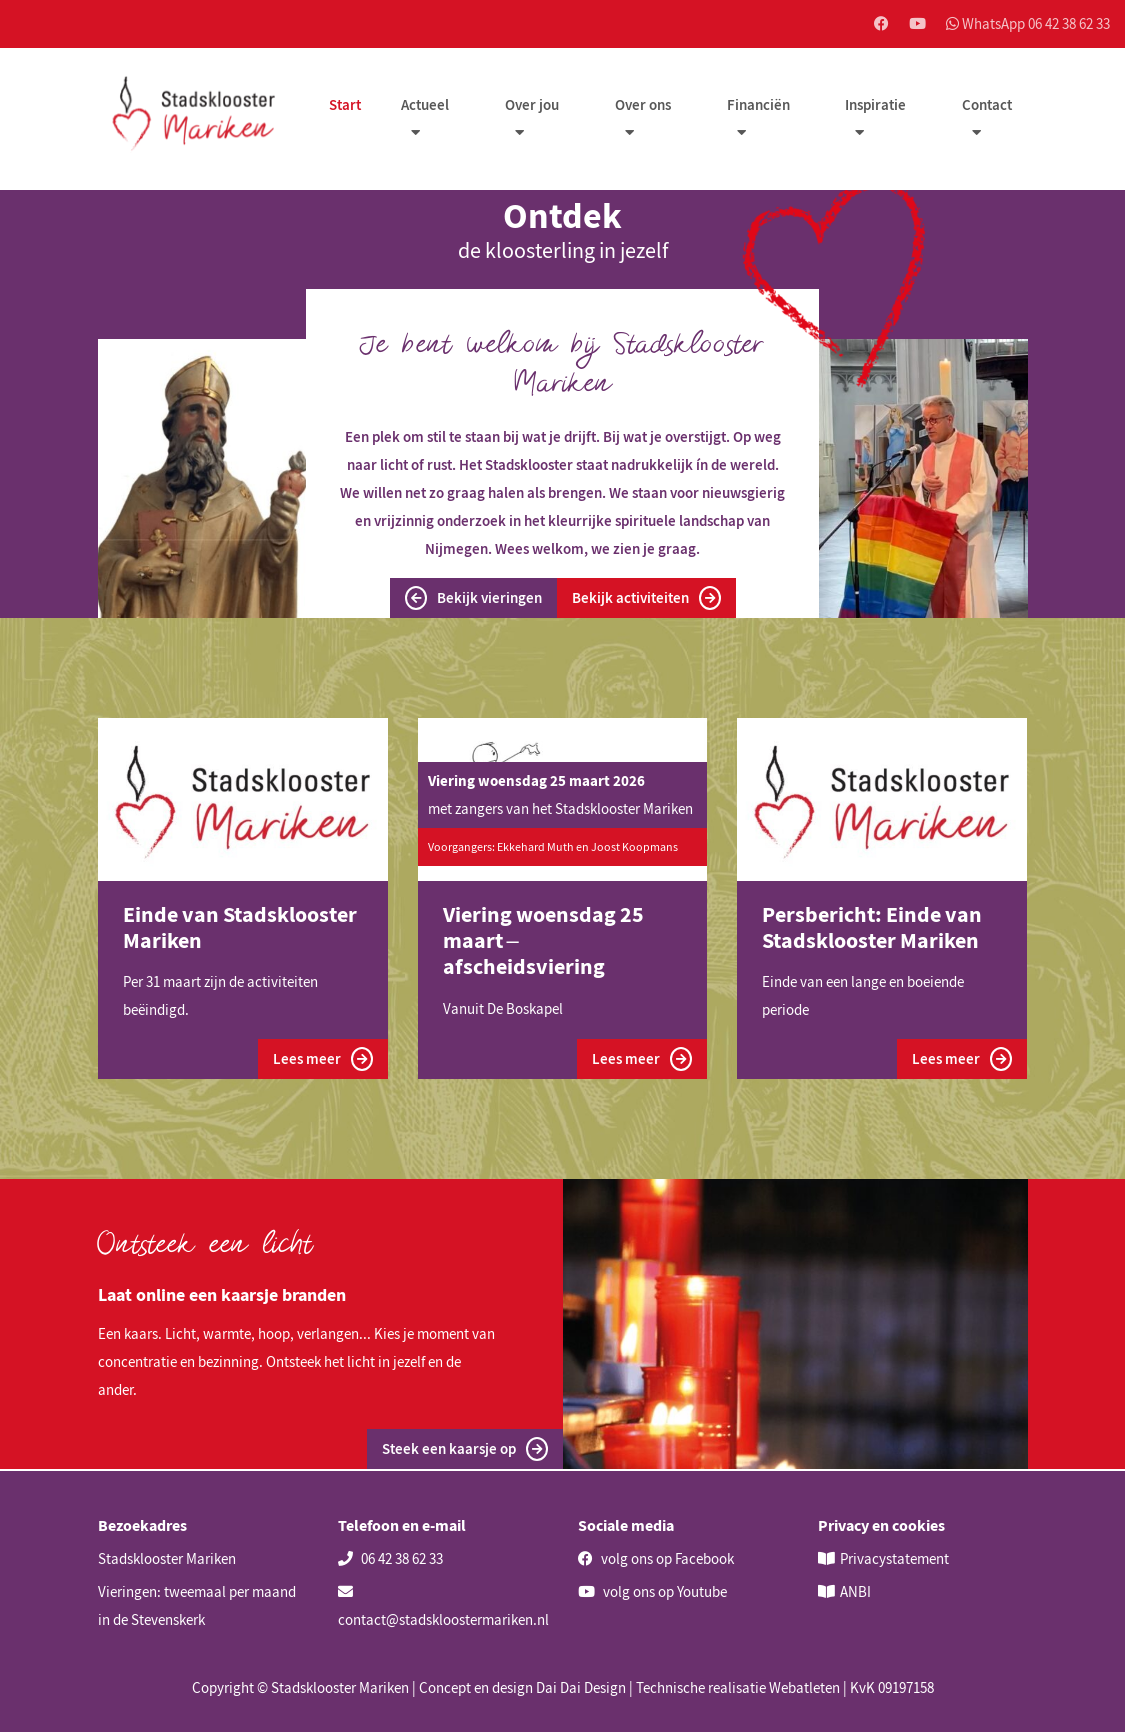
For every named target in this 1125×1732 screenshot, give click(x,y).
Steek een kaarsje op (464, 1451)
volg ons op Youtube (652, 1591)
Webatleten (804, 1687)
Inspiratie (876, 106)
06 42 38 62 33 (390, 1558)
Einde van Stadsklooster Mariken (240, 928)
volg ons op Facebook (656, 1558)
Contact (987, 106)
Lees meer (322, 1061)
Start (348, 106)
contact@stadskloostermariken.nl (443, 1606)
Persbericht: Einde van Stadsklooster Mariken (872, 928)
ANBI (855, 1591)
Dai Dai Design (581, 1687)
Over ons (645, 106)
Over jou (534, 106)
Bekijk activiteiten (647, 599)
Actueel (428, 106)
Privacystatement (894, 1558)
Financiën (759, 106)
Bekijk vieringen (473, 599)
